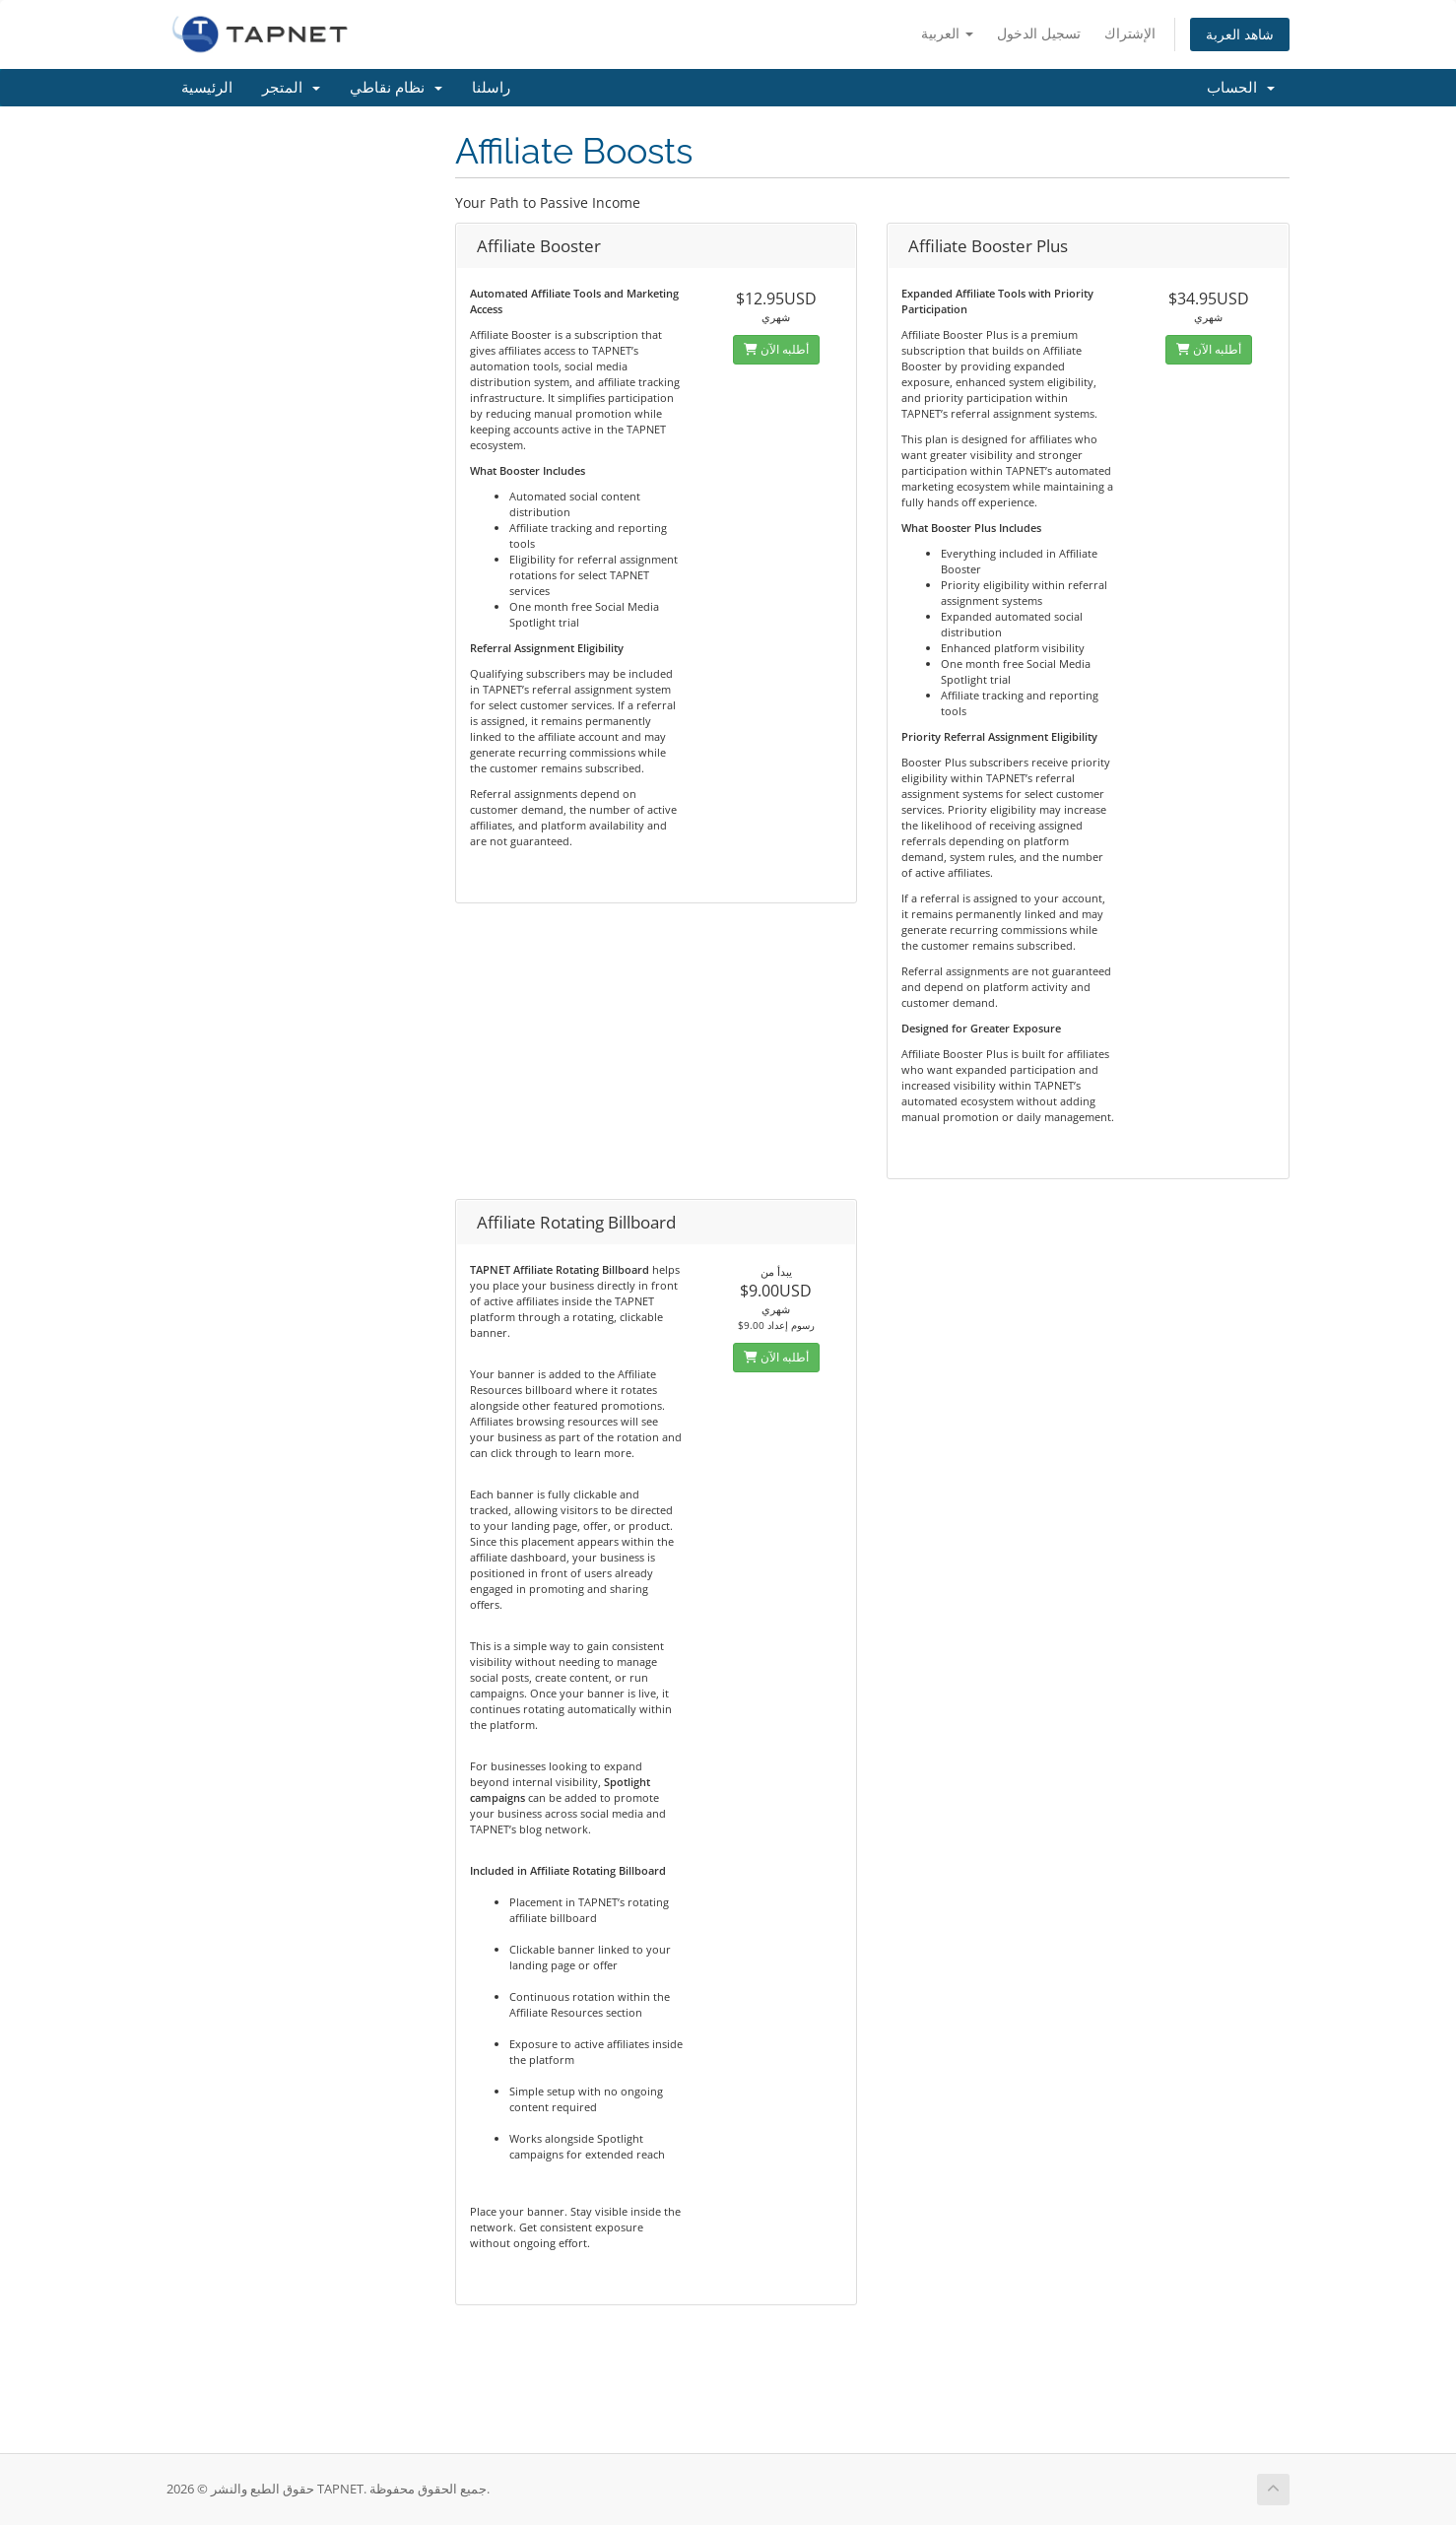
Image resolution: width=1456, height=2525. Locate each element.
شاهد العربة (1240, 34)
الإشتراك (1130, 33)
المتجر (291, 88)
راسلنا (491, 88)
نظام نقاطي (396, 88)
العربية (947, 33)
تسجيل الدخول (1039, 33)
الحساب (1241, 88)
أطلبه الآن (776, 349)
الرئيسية (206, 88)
